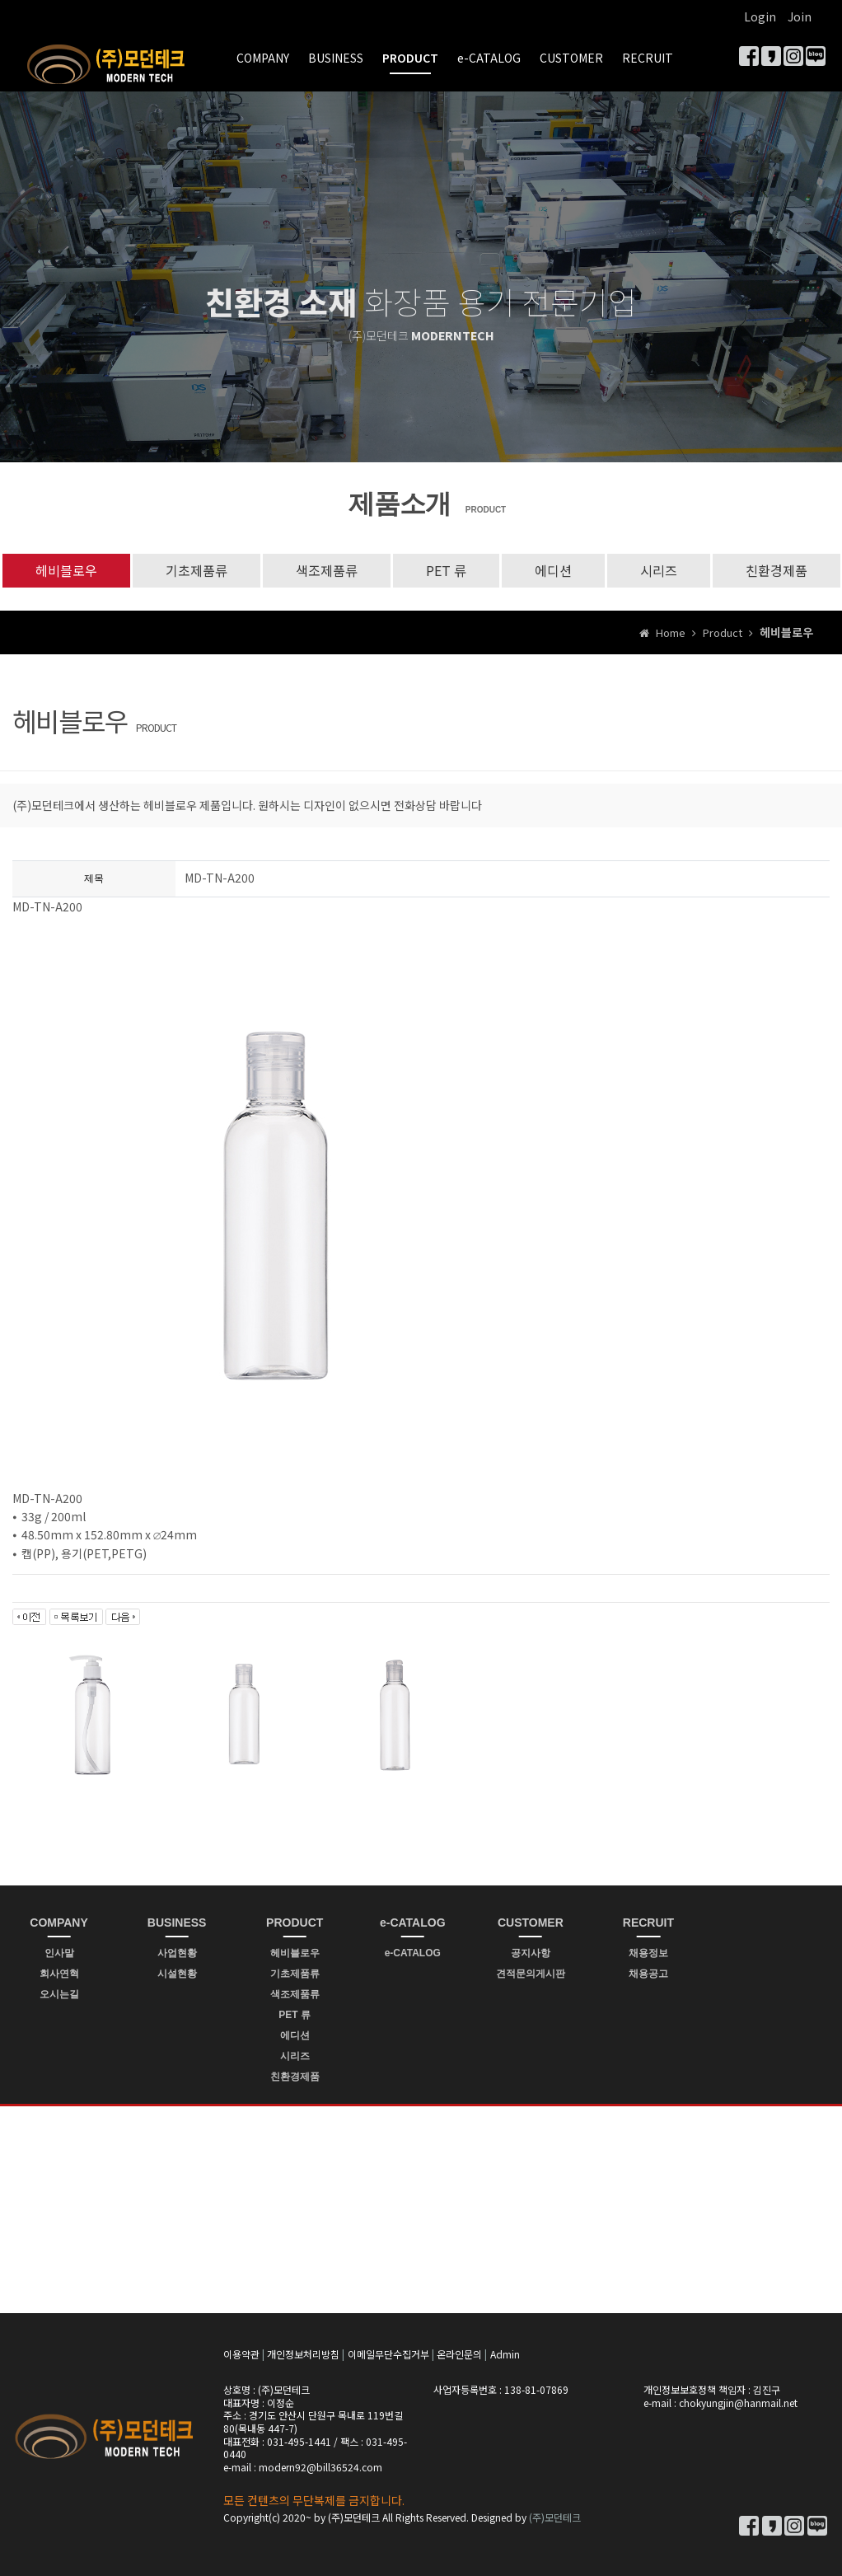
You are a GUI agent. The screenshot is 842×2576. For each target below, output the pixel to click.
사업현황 (177, 1953)
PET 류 (446, 570)
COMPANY (262, 57)
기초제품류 (196, 570)
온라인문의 (459, 2354)
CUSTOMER (571, 57)
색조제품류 (327, 570)
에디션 (553, 570)
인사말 (59, 1953)
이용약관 (241, 2354)
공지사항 (530, 1953)
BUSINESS (335, 57)
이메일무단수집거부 (388, 2354)
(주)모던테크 (555, 2517)
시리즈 (658, 570)
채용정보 (648, 1953)
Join (800, 16)
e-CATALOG (489, 57)
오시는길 (59, 1994)
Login (760, 16)
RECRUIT (647, 57)
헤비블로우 (66, 570)
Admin (505, 2354)
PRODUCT (410, 57)
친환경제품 (776, 570)
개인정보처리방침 (303, 2354)
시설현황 (177, 1973)
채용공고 (648, 1973)
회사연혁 (59, 1973)
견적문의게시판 (530, 1973)
